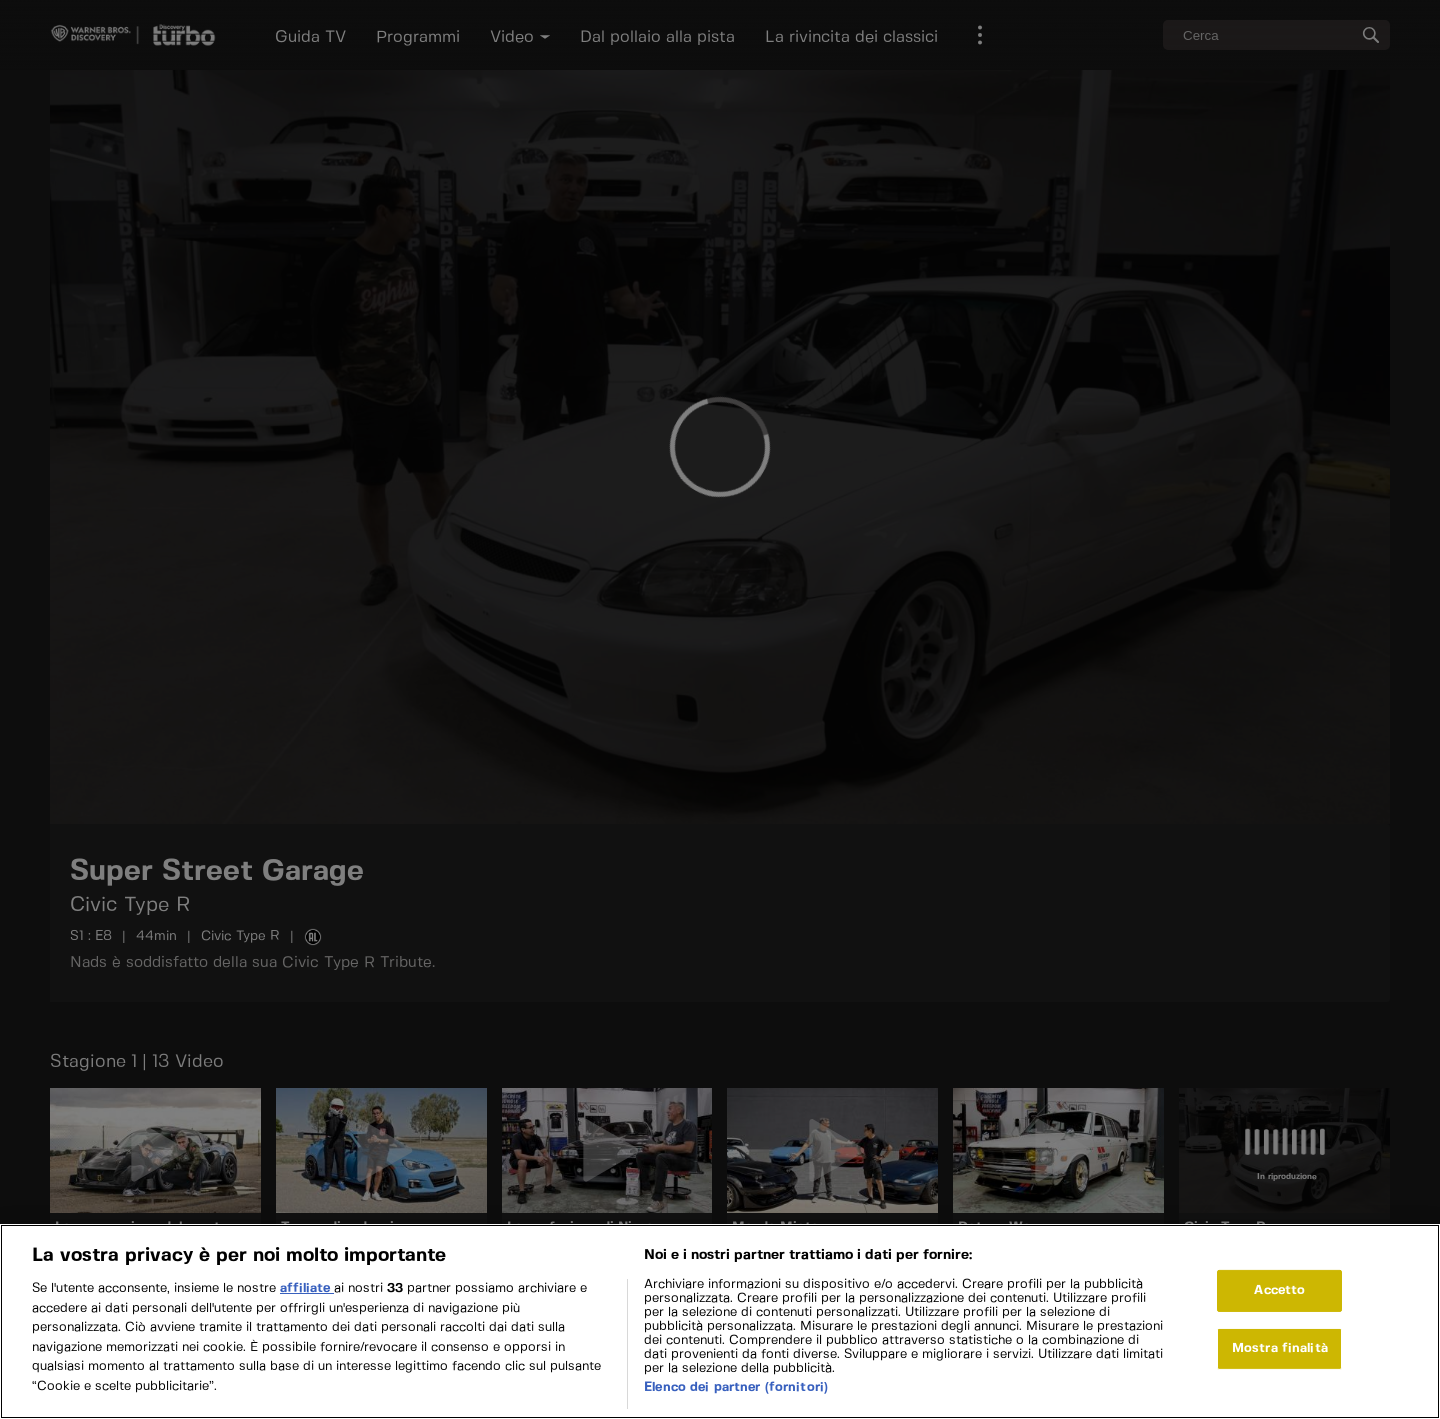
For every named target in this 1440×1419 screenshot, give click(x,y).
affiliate (307, 1303)
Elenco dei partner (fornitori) (736, 1402)
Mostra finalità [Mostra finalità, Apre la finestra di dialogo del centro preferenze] (1280, 1363)
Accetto (1279, 1306)
